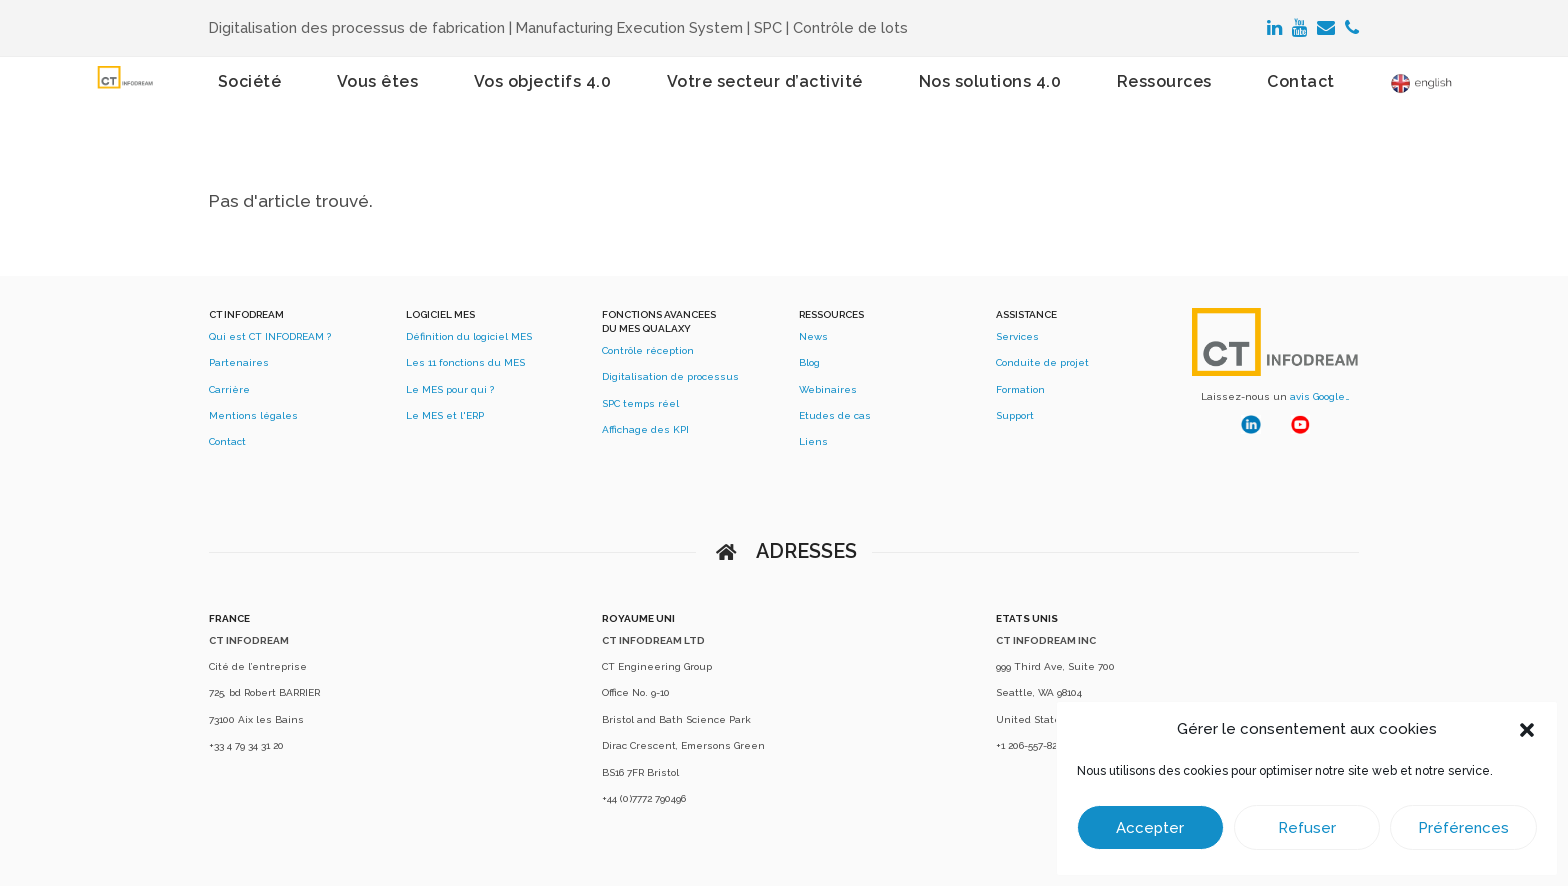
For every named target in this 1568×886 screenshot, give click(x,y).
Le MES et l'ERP (445, 415)
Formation (1020, 389)
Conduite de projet (1042, 362)
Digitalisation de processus (670, 376)
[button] (1527, 730)
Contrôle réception (648, 350)
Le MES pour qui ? (450, 389)
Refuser (1307, 828)
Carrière (229, 389)
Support (1015, 415)
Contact (227, 441)
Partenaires (239, 362)
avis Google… (1320, 396)
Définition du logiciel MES (469, 336)
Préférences (1463, 828)
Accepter (1150, 828)
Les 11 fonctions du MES (465, 362)
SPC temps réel (640, 403)
